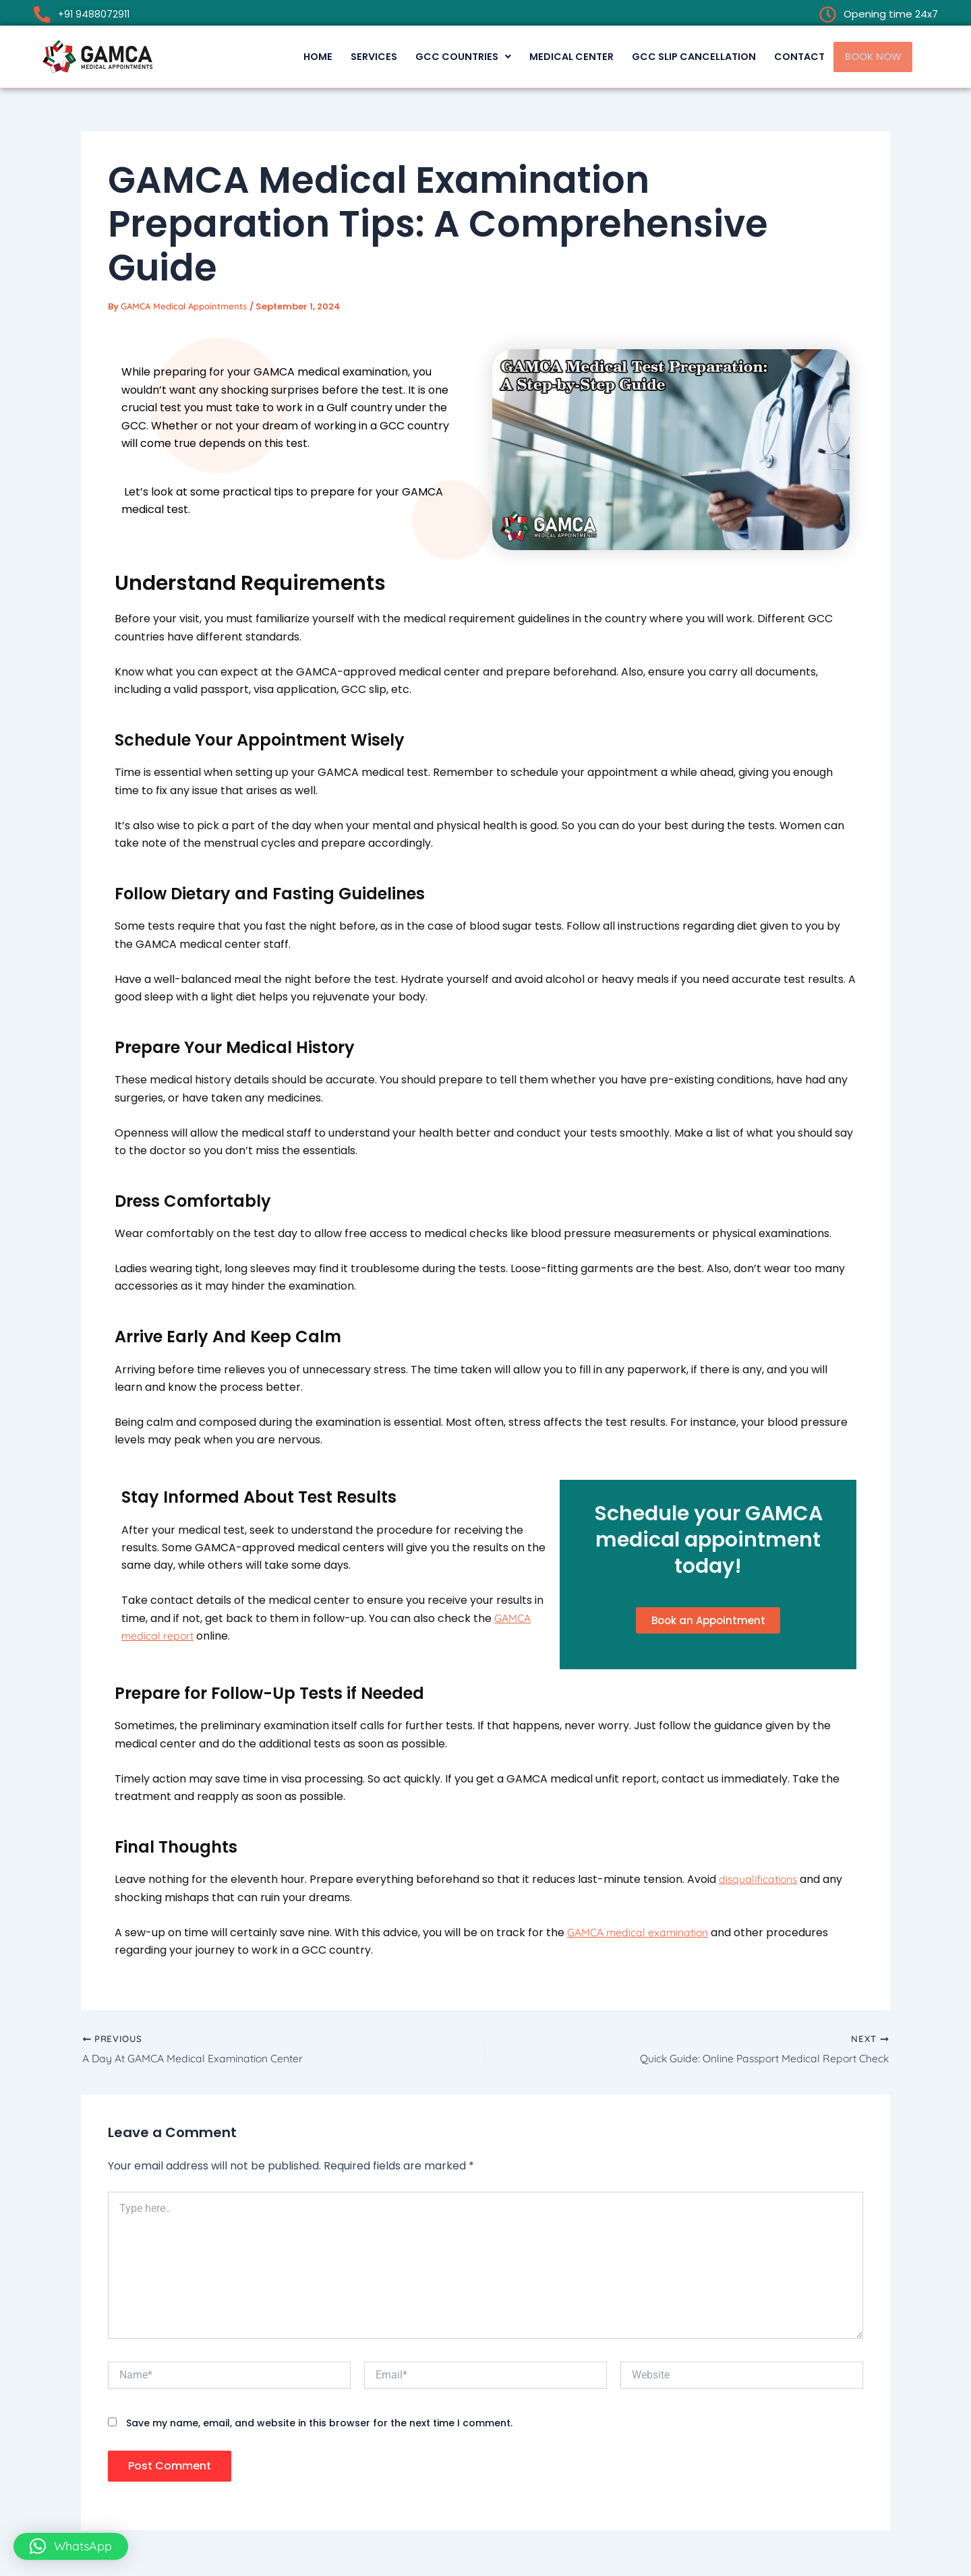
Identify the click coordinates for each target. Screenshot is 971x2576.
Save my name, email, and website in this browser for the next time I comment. (319, 2425)
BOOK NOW (868, 56)
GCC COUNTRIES (433, 56)
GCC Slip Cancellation (676, 56)
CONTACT (788, 56)
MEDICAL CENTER (547, 56)
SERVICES (338, 56)
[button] (434, 56)
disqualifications (759, 1881)
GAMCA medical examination (638, 1935)
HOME (279, 56)
